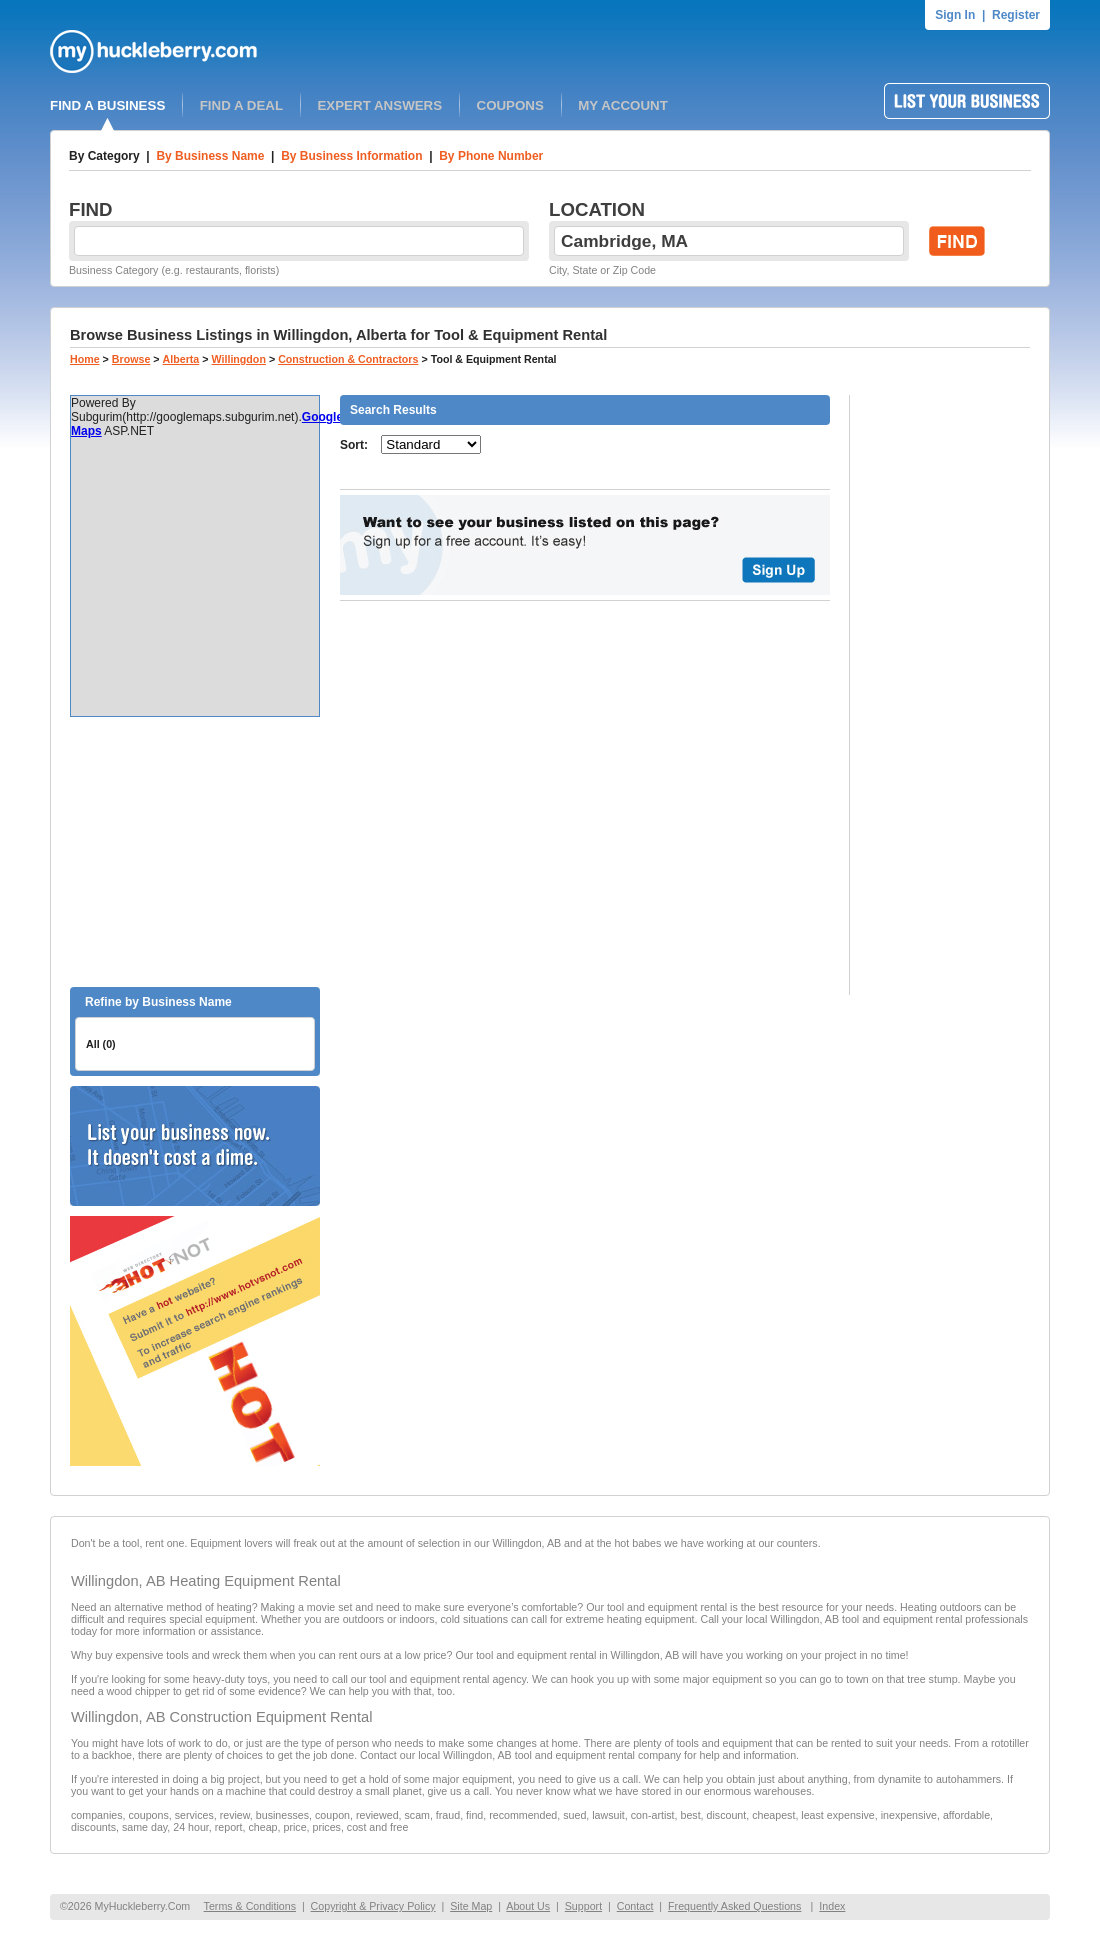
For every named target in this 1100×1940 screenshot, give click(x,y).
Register (1016, 15)
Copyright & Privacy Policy (373, 1906)
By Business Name (210, 156)
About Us (528, 1906)
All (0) (101, 1044)
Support (583, 1906)
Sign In (955, 15)
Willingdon (239, 359)
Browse (131, 359)
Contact (635, 1906)
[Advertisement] (195, 852)
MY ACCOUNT (623, 105)
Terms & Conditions (250, 1906)
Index (832, 1906)
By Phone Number (491, 156)
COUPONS (510, 105)
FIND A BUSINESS (107, 105)
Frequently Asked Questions (734, 1906)
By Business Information (351, 156)
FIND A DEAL (241, 105)
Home (85, 359)
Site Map (471, 1906)
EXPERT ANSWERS (379, 105)
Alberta (181, 359)
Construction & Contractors (348, 359)
